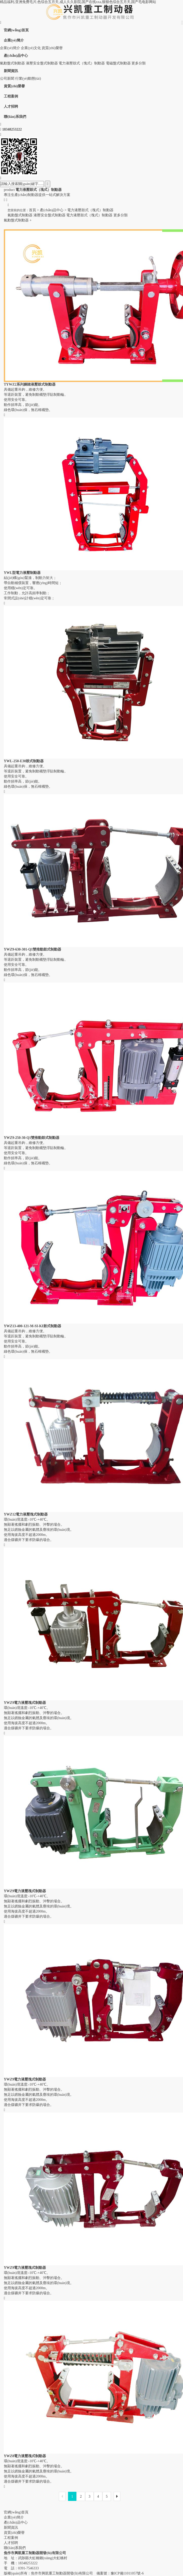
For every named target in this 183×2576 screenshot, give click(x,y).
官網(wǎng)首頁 (16, 2512)
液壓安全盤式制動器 (42, 63)
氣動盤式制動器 (12, 63)
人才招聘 (11, 2543)
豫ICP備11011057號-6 (127, 2573)
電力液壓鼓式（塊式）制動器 (82, 63)
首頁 (32, 210)
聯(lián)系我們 (15, 2548)
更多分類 (138, 63)
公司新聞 (7, 78)
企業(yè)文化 (31, 48)
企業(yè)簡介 (10, 48)
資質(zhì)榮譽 (52, 48)
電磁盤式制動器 (118, 63)
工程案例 (11, 2538)
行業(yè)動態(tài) (28, 78)
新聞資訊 (11, 2527)
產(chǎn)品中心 (52, 210)
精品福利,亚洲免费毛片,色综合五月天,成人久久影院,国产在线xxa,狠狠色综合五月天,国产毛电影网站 (78, 2)
